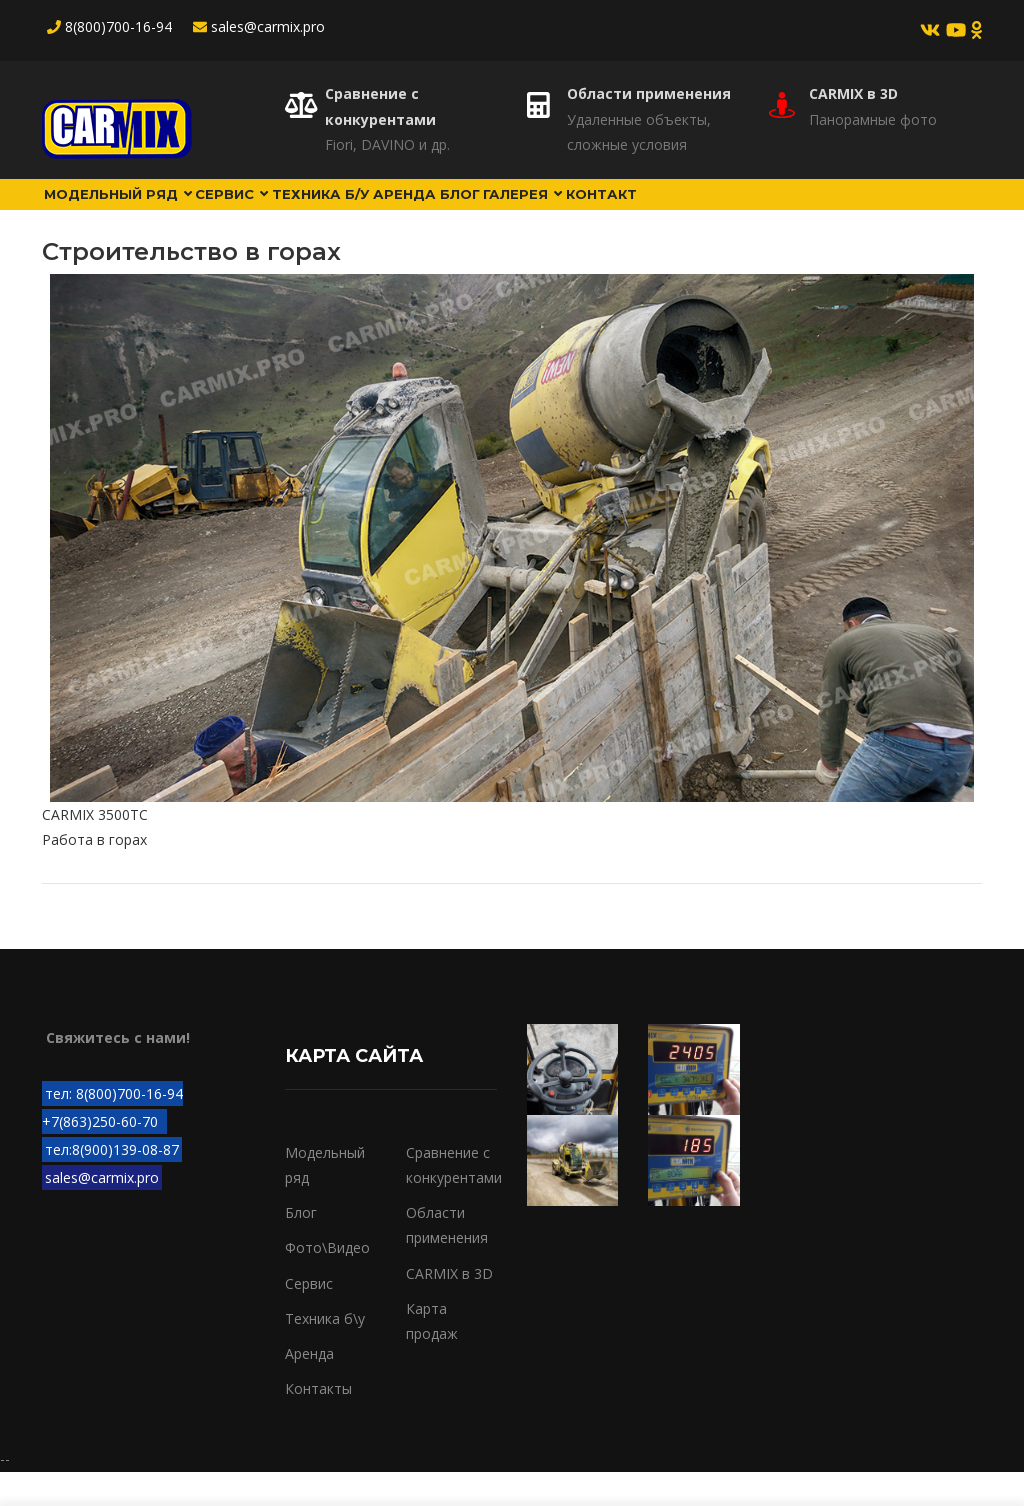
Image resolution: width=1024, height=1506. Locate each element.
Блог (552, 211)
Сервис (267, 211)
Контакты (318, 1423)
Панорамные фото (873, 119)
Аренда (478, 211)
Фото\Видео (327, 1282)
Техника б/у (376, 211)
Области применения (649, 93)
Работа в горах (94, 874)
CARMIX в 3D (853, 93)
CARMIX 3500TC (95, 849)
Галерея (635, 211)
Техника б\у (325, 1353)
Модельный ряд (130, 211)
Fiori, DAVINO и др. (387, 144)
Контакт (732, 211)
